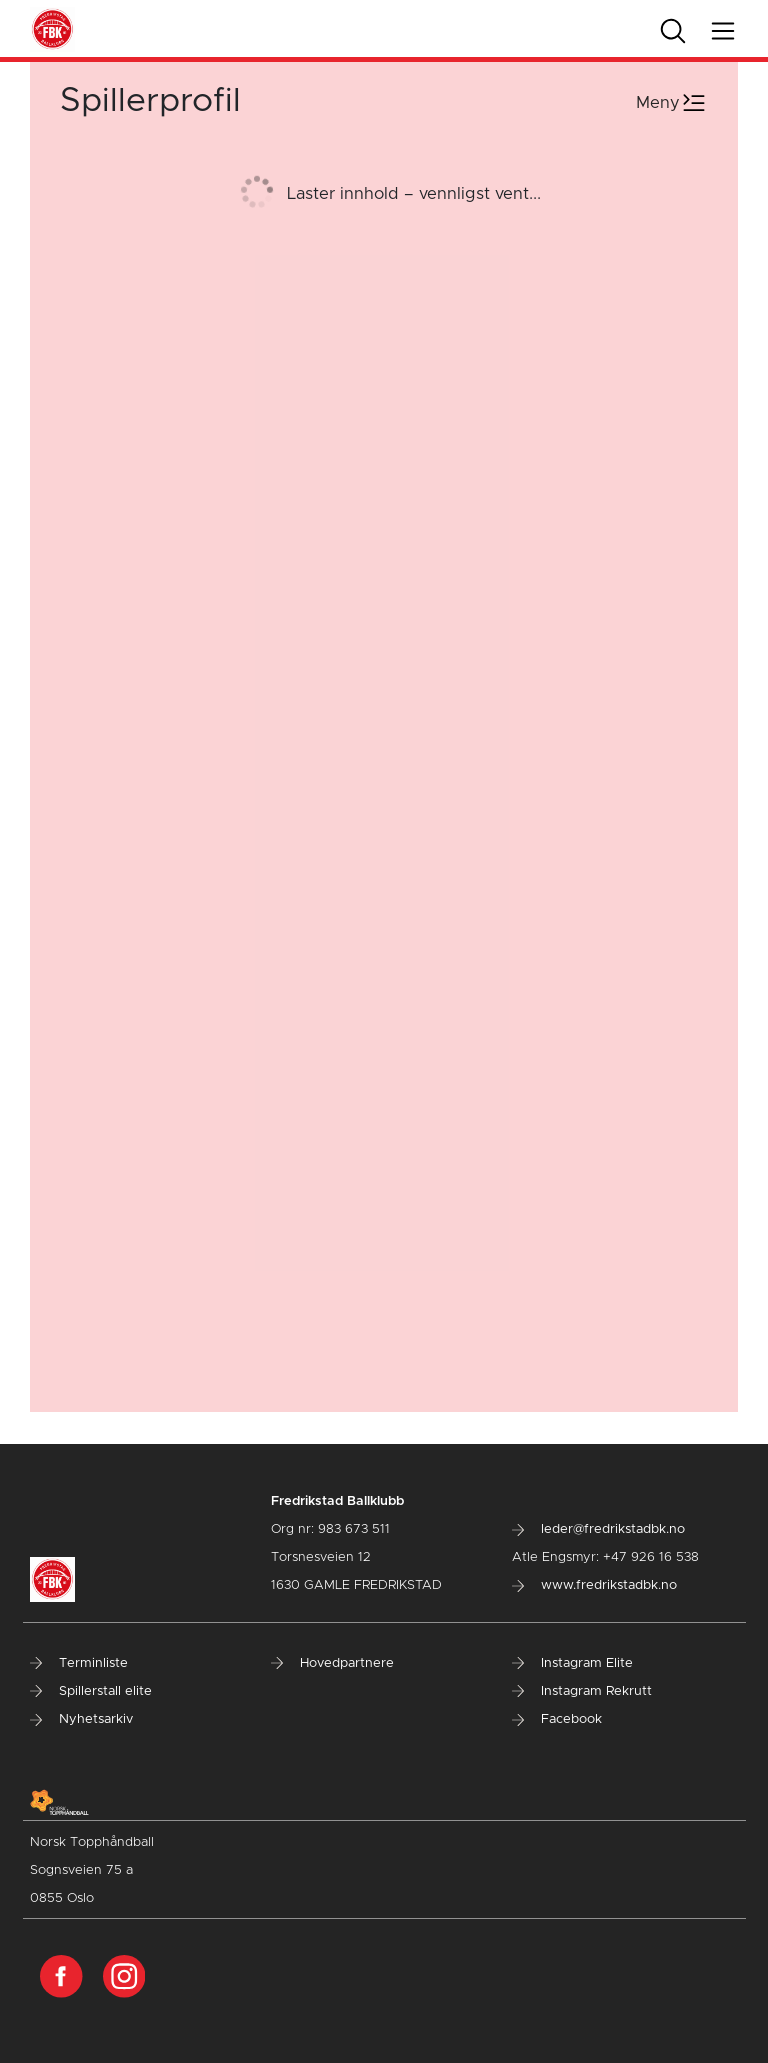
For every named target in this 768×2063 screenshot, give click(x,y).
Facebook (557, 1719)
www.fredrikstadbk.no (594, 1585)
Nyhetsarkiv (81, 1719)
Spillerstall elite (91, 1691)
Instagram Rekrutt (582, 1691)
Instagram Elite (572, 1663)
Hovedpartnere (332, 1663)
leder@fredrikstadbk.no (598, 1529)
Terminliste (79, 1663)
